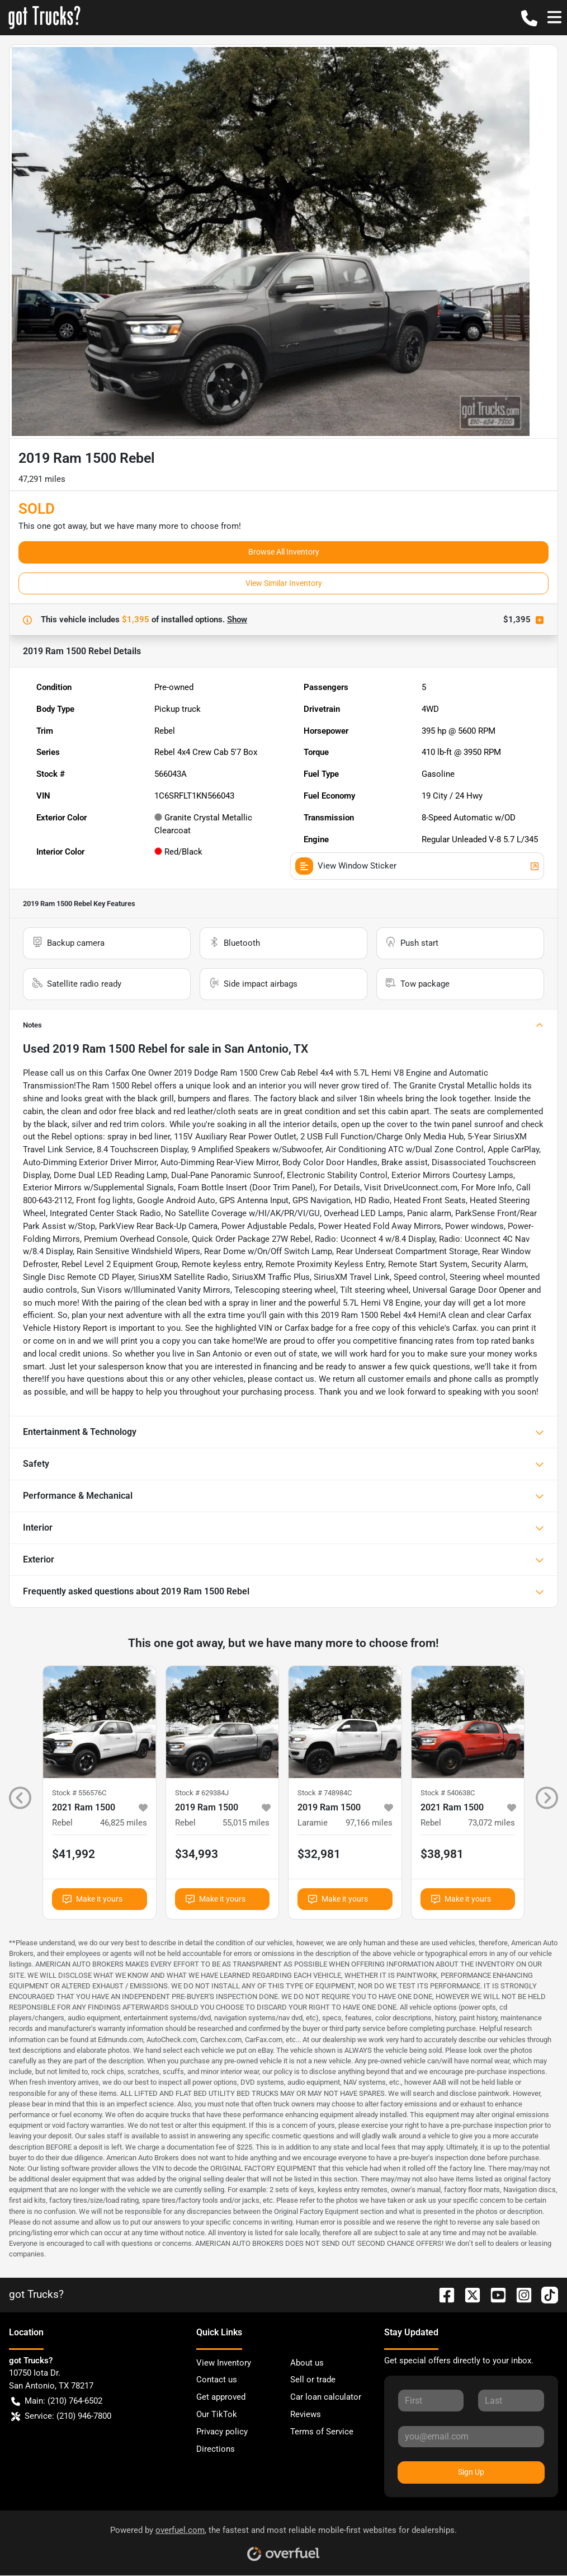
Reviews (305, 2414)
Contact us (216, 2380)
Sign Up (471, 2471)
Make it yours (92, 1899)
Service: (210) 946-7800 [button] (61, 2416)
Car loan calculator (325, 2397)
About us (307, 2363)
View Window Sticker (417, 866)
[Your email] (471, 2436)
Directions (215, 2449)
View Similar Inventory (283, 583)
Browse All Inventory (283, 551)
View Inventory (223, 2363)
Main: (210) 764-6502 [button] (56, 2401)
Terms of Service (321, 2432)
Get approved (220, 2397)
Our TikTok (216, 2414)
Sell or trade (313, 2380)
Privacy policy (222, 2432)
